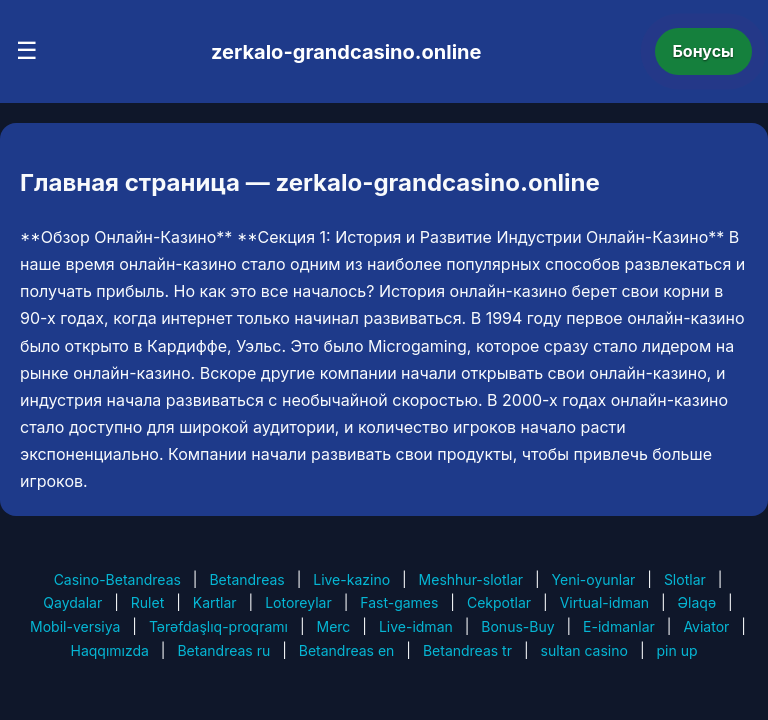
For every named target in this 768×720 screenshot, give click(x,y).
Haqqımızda (110, 650)
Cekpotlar (499, 602)
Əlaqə (697, 602)
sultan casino (584, 650)
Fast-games (399, 602)
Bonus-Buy (517, 626)
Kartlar (215, 602)
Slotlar (685, 579)
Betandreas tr (467, 650)
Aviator (706, 626)
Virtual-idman (604, 602)
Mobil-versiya (75, 626)
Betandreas (246, 579)
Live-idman (416, 626)
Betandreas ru (223, 650)
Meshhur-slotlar (471, 579)
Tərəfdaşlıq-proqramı (218, 626)
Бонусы (704, 51)
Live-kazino (351, 579)
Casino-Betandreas (117, 579)
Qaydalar (72, 602)
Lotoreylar (298, 602)
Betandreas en (347, 650)
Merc (334, 626)
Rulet (147, 602)
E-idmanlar (619, 626)
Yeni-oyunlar (594, 579)
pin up (676, 650)
